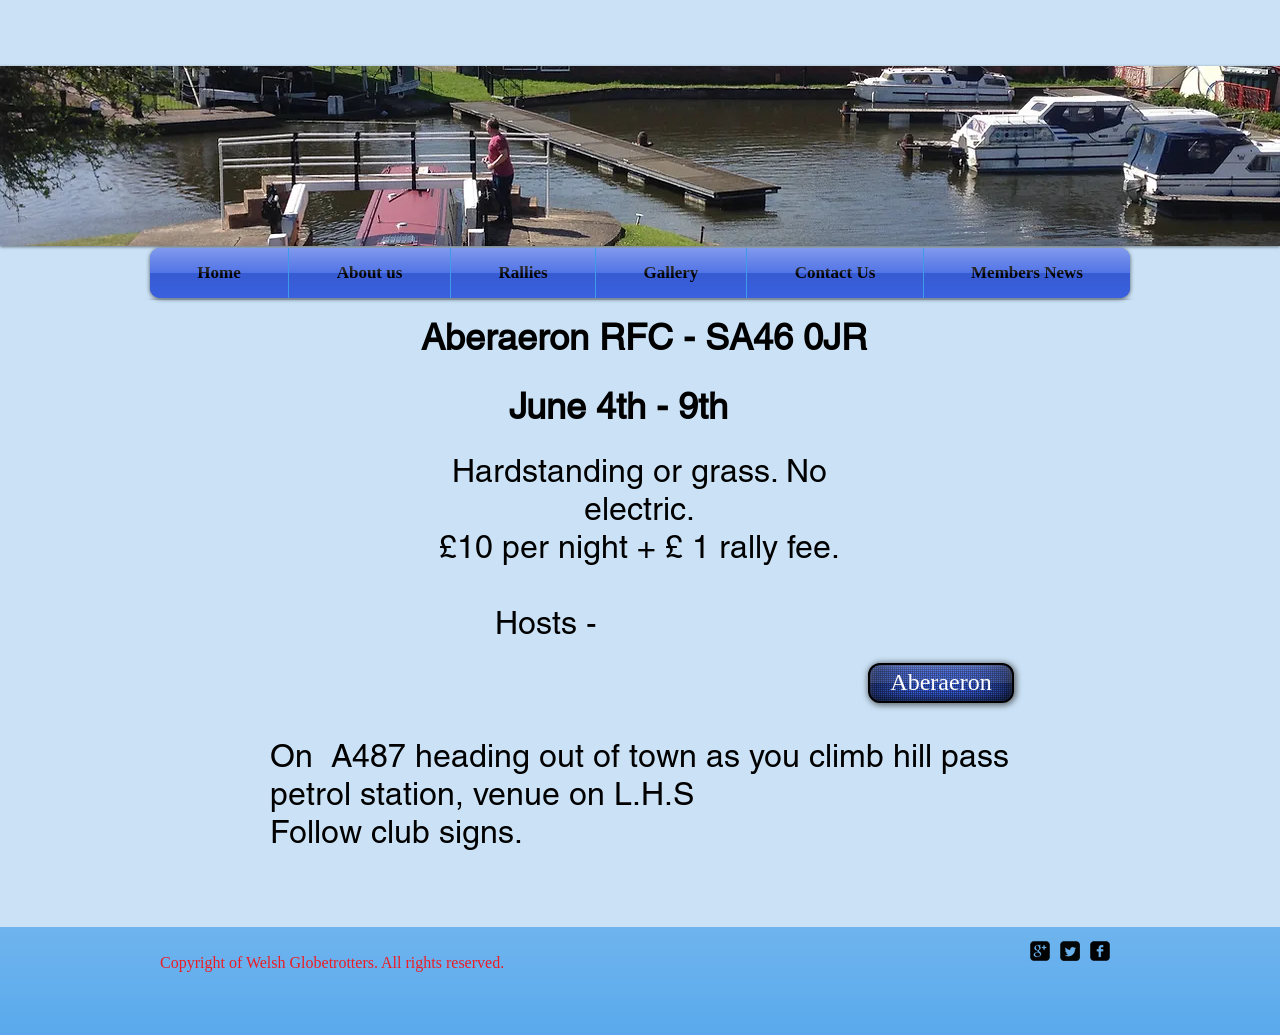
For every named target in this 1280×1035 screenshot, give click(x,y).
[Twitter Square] (1070, 951)
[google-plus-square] (1040, 951)
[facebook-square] (1100, 951)
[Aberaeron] (941, 683)
